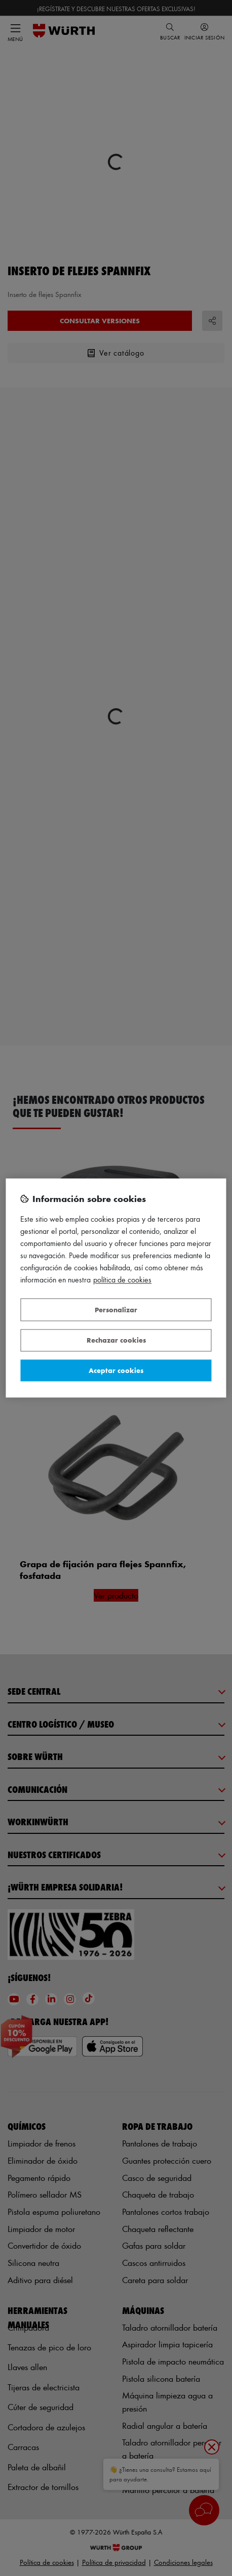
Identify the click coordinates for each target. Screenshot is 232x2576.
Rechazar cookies (116, 1340)
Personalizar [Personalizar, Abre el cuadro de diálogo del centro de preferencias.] (116, 1309)
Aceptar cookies (116, 1370)
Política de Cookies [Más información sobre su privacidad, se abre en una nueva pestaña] (122, 1280)
